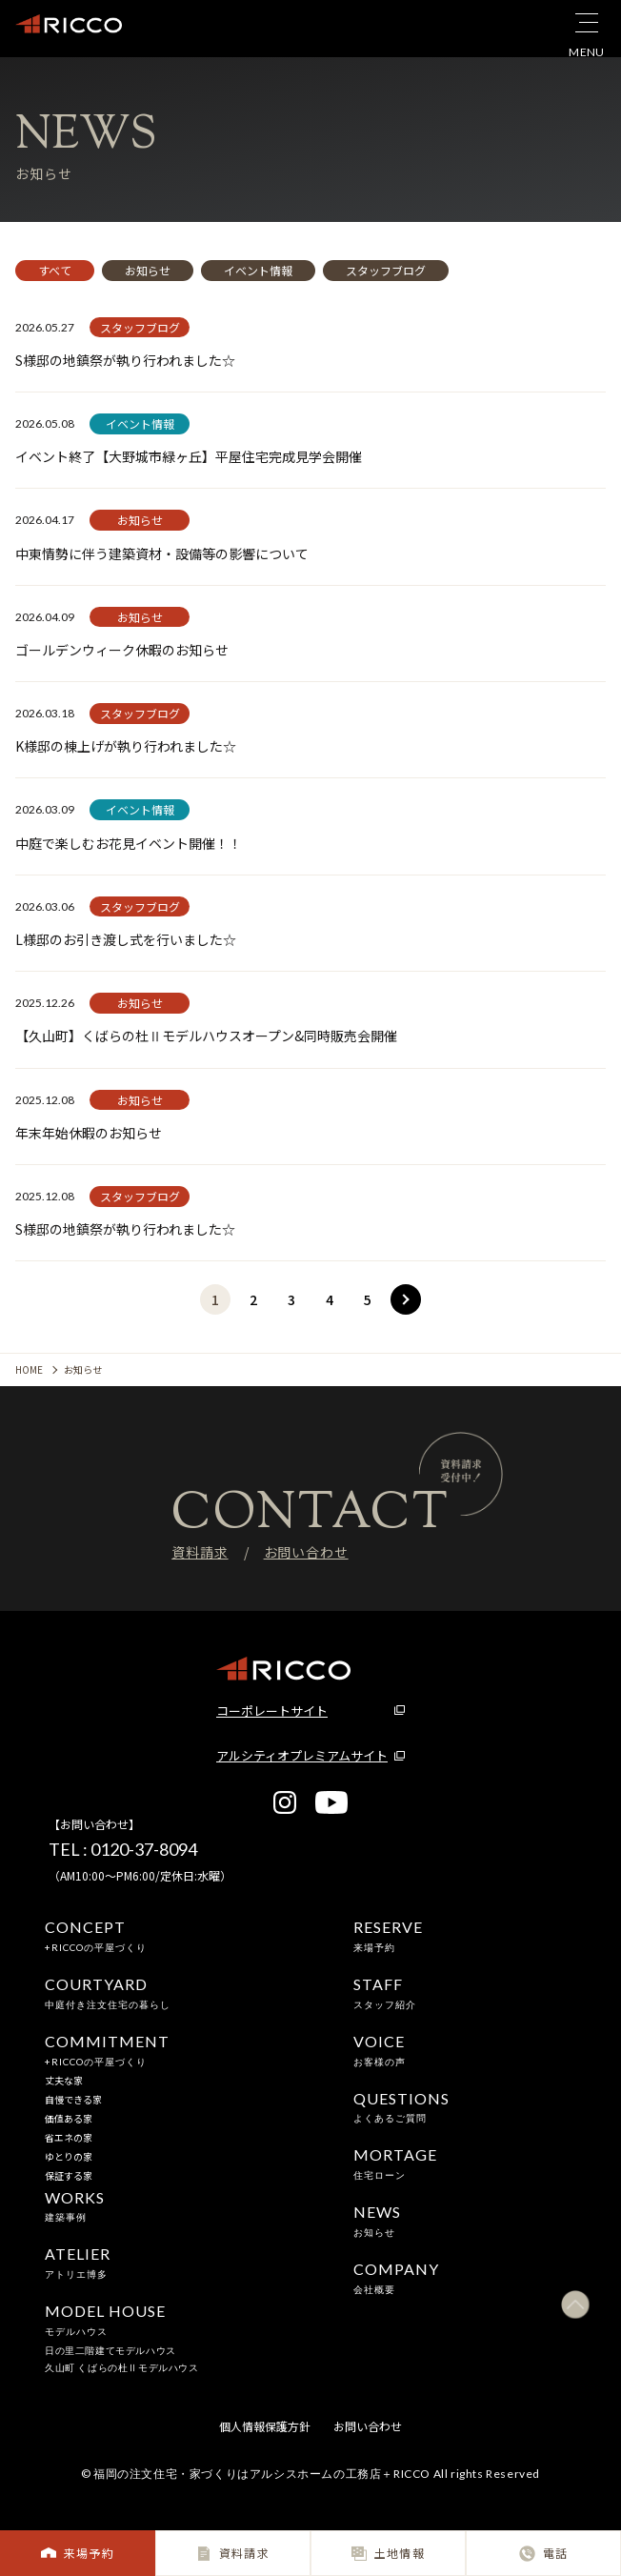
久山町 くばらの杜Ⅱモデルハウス (122, 2367)
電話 (543, 2553)
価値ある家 (68, 2118)
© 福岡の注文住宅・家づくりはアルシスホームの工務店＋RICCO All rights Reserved (310, 2473)
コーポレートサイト (272, 1710)
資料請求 (233, 2553)
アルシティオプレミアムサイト (302, 1755)
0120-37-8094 (143, 1849)
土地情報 (388, 2553)
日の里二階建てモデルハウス (110, 2350)
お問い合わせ (306, 1551)
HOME (29, 1369)
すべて (54, 270)
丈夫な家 (64, 2080)
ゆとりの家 (68, 2156)
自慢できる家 (73, 2099)
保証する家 (68, 2175)
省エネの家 (68, 2137)
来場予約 (77, 2553)
